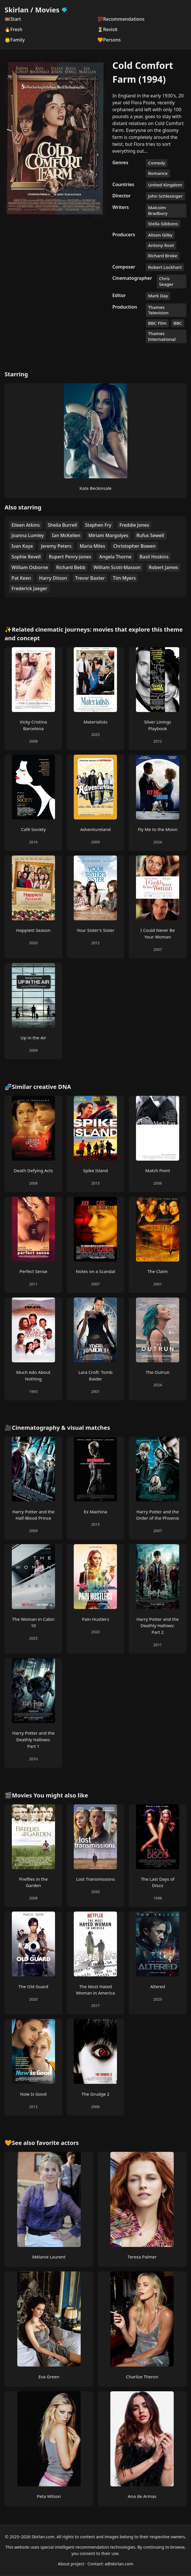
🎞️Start (13, 19)
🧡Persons (109, 40)
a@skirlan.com (119, 2563)
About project (71, 2563)
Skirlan (17, 9)
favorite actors (58, 2143)
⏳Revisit (107, 29)
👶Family (15, 40)
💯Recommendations (121, 19)
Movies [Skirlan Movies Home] (51, 9)
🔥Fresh (13, 29)
